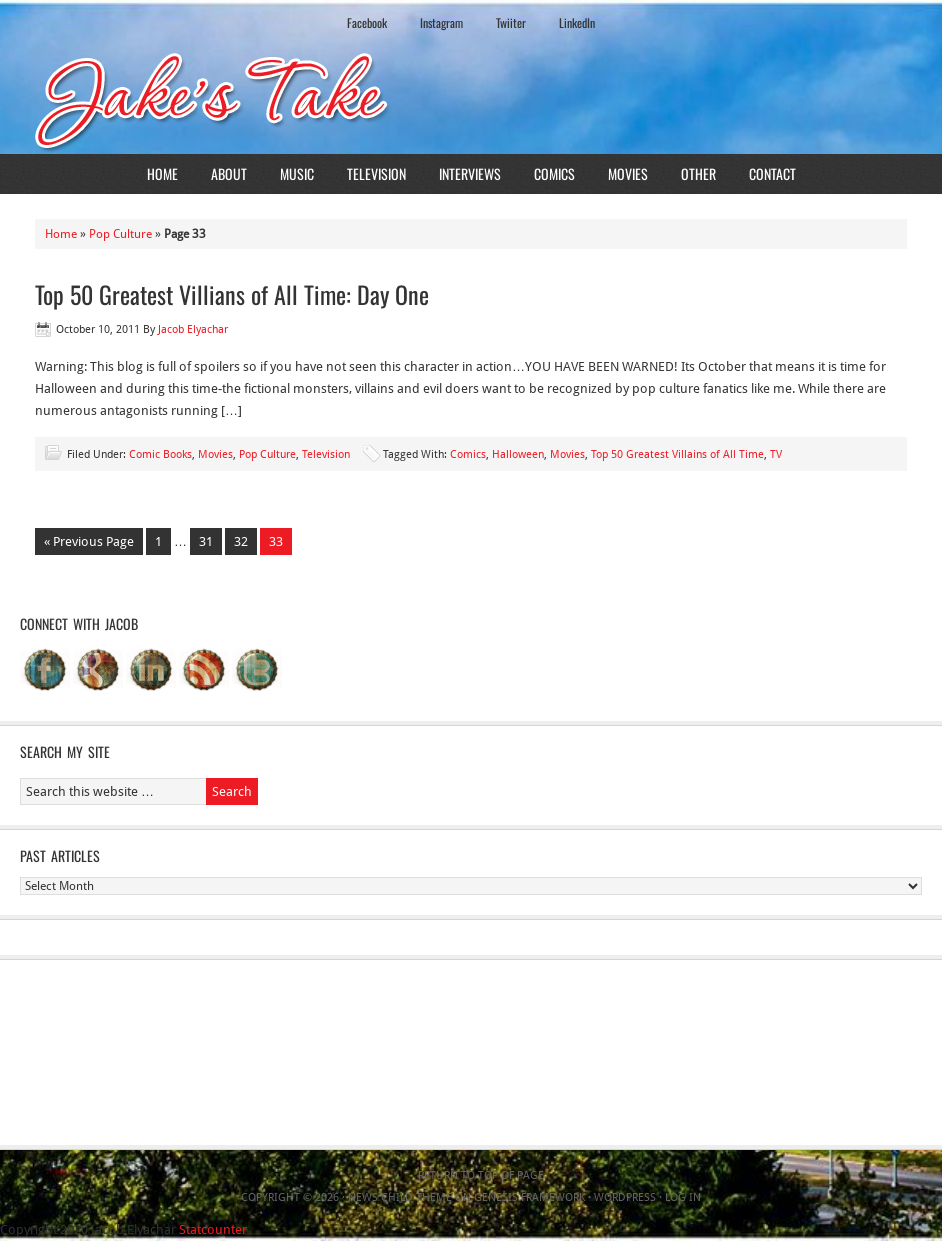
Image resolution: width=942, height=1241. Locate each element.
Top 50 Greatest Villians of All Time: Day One (232, 294)
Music (297, 173)
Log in (683, 1197)
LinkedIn (577, 22)
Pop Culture (120, 234)
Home (162, 173)
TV (776, 454)
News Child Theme (400, 1197)
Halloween (518, 454)
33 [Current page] (276, 541)
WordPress (625, 1197)
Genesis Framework (529, 1197)
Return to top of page (481, 1175)
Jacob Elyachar (193, 329)
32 (241, 541)
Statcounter (213, 1229)
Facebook (367, 22)
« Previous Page (89, 541)
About (229, 173)
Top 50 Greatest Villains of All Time (677, 454)
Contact (772, 173)
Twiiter (511, 22)
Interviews (470, 173)
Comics (554, 173)
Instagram (441, 22)
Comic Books (160, 454)
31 (206, 541)
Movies (628, 173)
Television (376, 173)
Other (698, 173)
